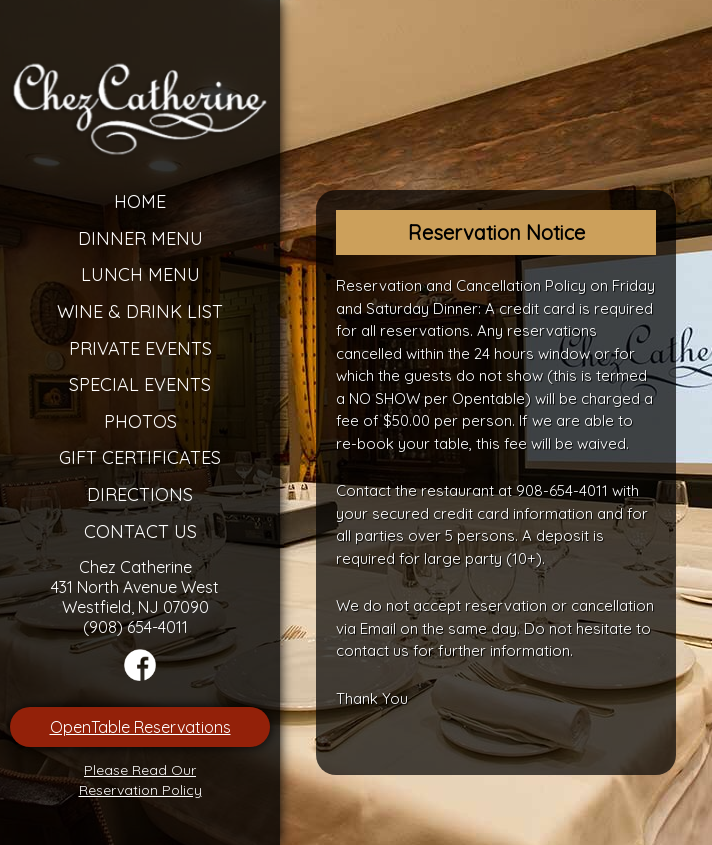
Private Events (140, 348)
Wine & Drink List (140, 311)
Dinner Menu (140, 238)
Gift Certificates (140, 457)
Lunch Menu (140, 274)
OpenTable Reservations (140, 727)
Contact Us (140, 531)
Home (140, 201)
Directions (140, 494)
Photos (140, 421)
